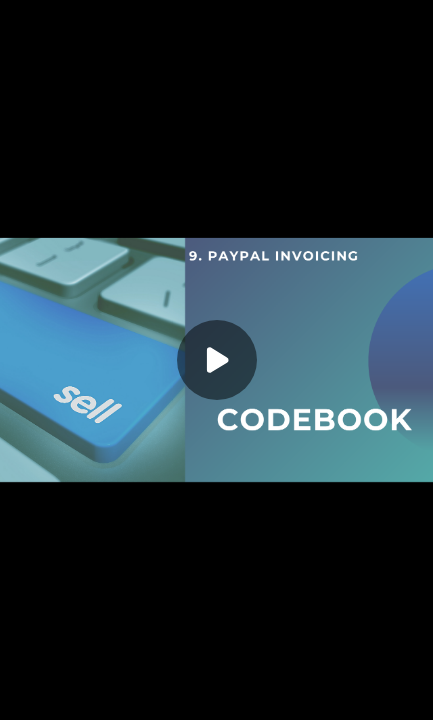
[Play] (217, 360)
